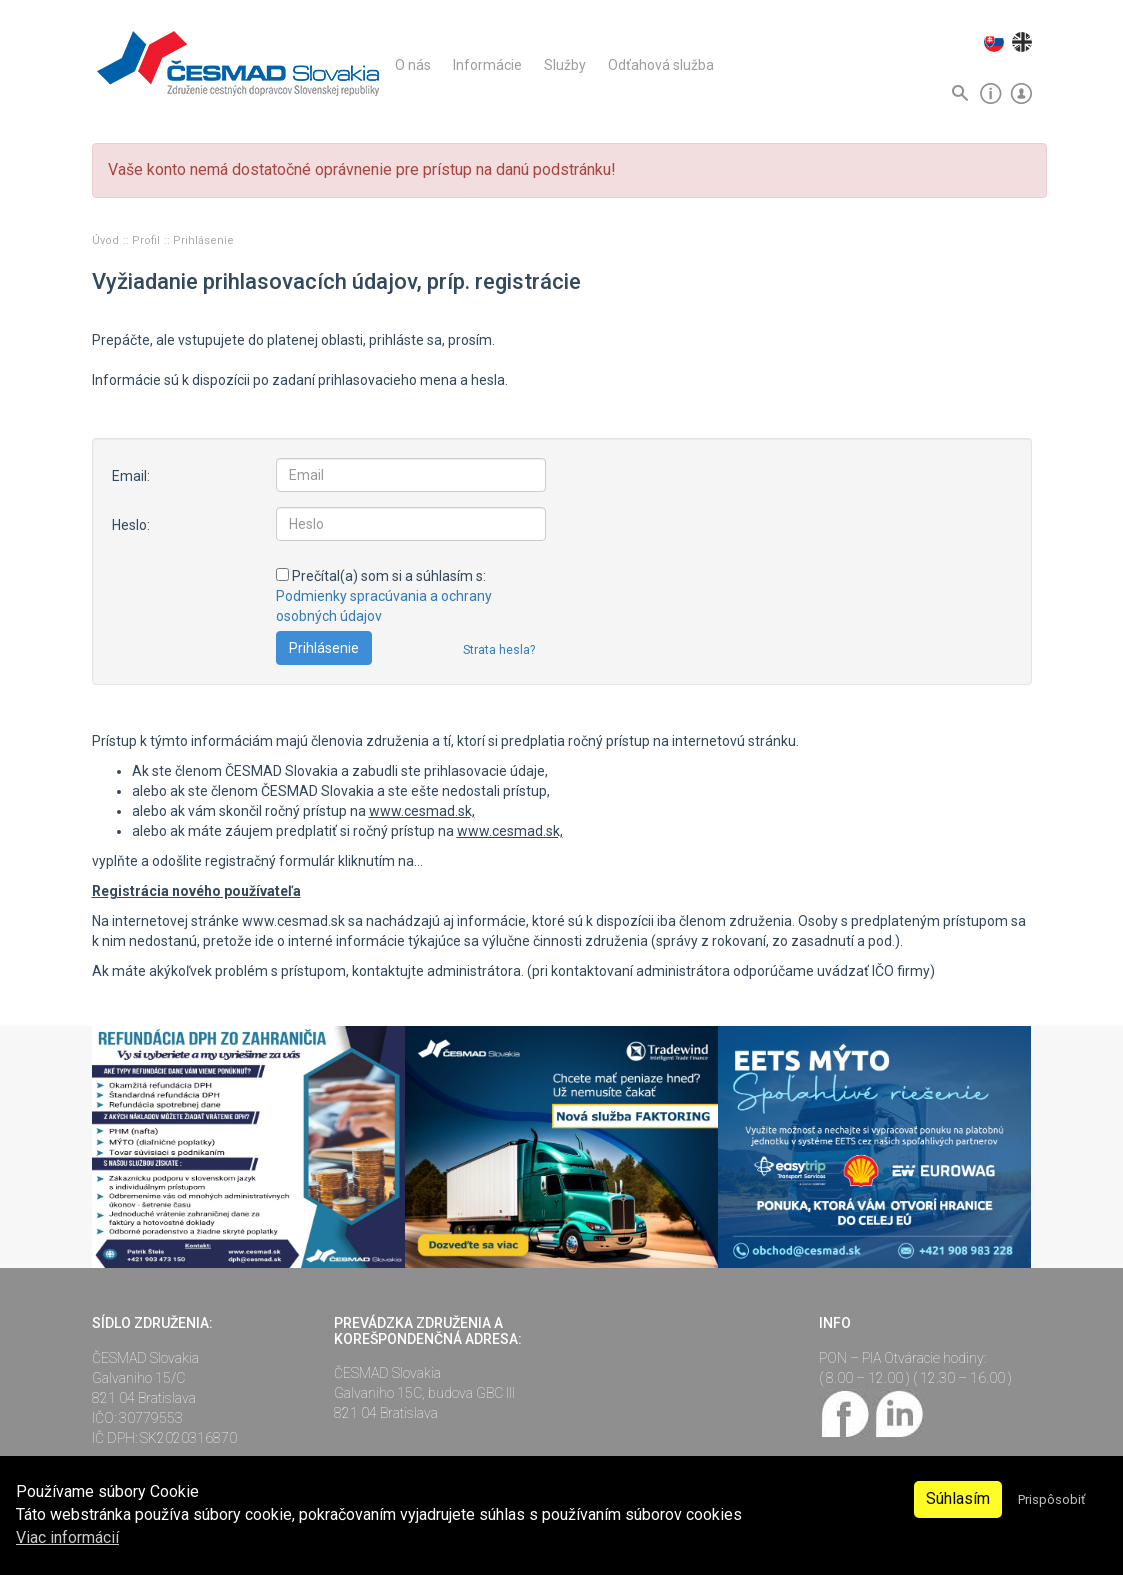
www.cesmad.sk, (422, 811)
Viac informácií (67, 1537)
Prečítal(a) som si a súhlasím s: (384, 596)
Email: (131, 476)
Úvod (107, 240)
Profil (147, 240)
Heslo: (131, 525)
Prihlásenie (203, 240)
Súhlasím (958, 1498)
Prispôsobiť (1051, 1499)
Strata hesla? (499, 650)
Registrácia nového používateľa (196, 891)
